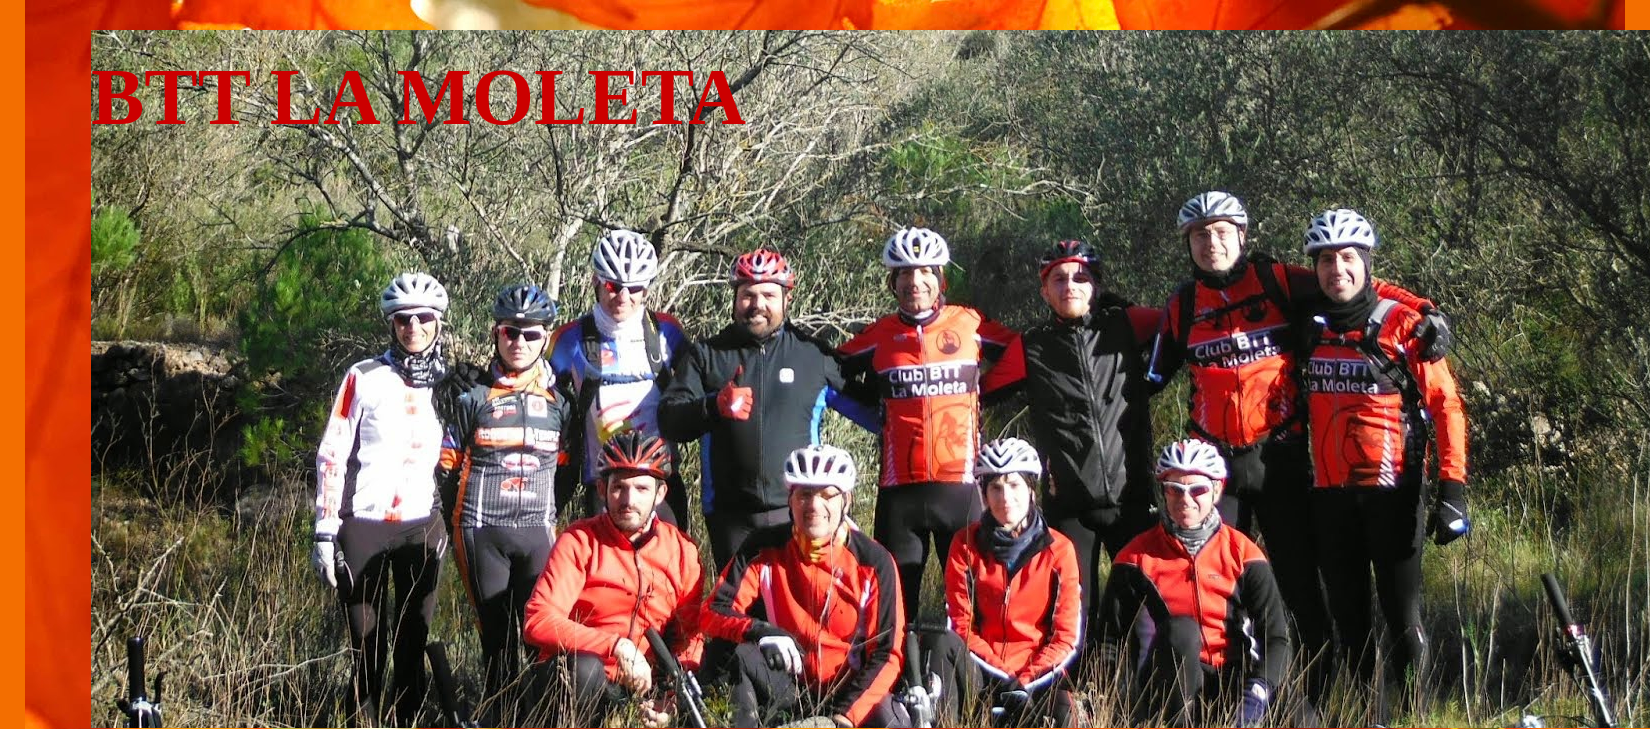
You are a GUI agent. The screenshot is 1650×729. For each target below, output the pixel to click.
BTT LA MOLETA (418, 97)
